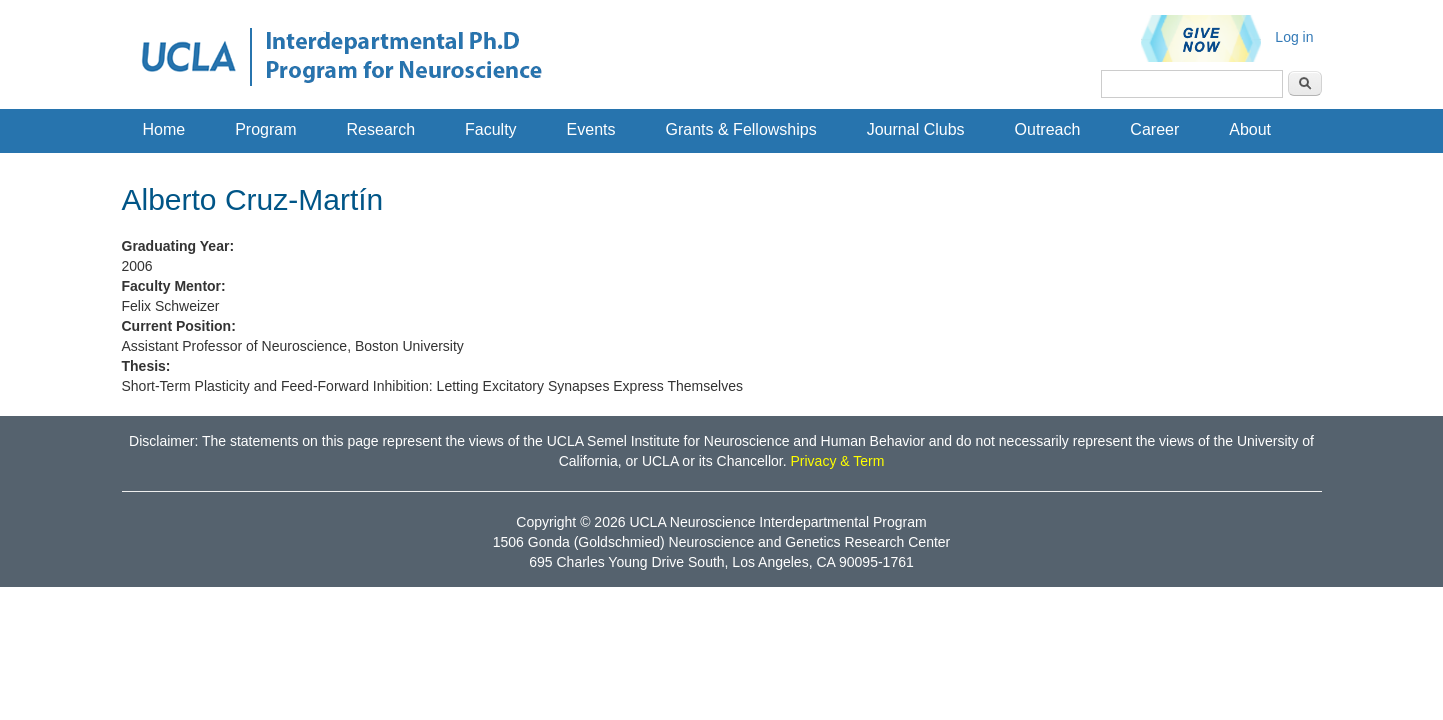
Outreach (1048, 129)
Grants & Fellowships (741, 129)
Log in (1294, 37)
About (1250, 129)
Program (265, 129)
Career (1154, 129)
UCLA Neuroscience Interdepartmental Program (777, 522)
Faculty (491, 129)
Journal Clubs (916, 129)
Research (381, 129)
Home (164, 129)
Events (591, 129)
